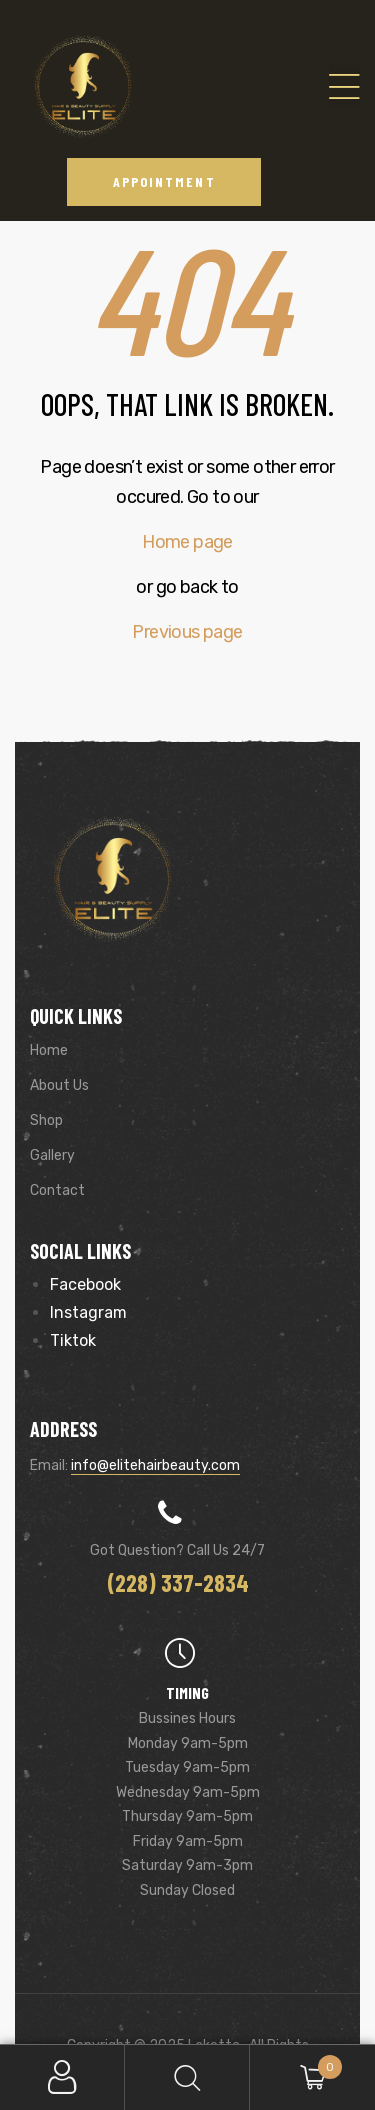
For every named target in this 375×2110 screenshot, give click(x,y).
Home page (187, 542)
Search (187, 2077)
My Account (62, 2077)
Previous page (187, 632)
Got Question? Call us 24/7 (177, 1550)
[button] (164, 181)
